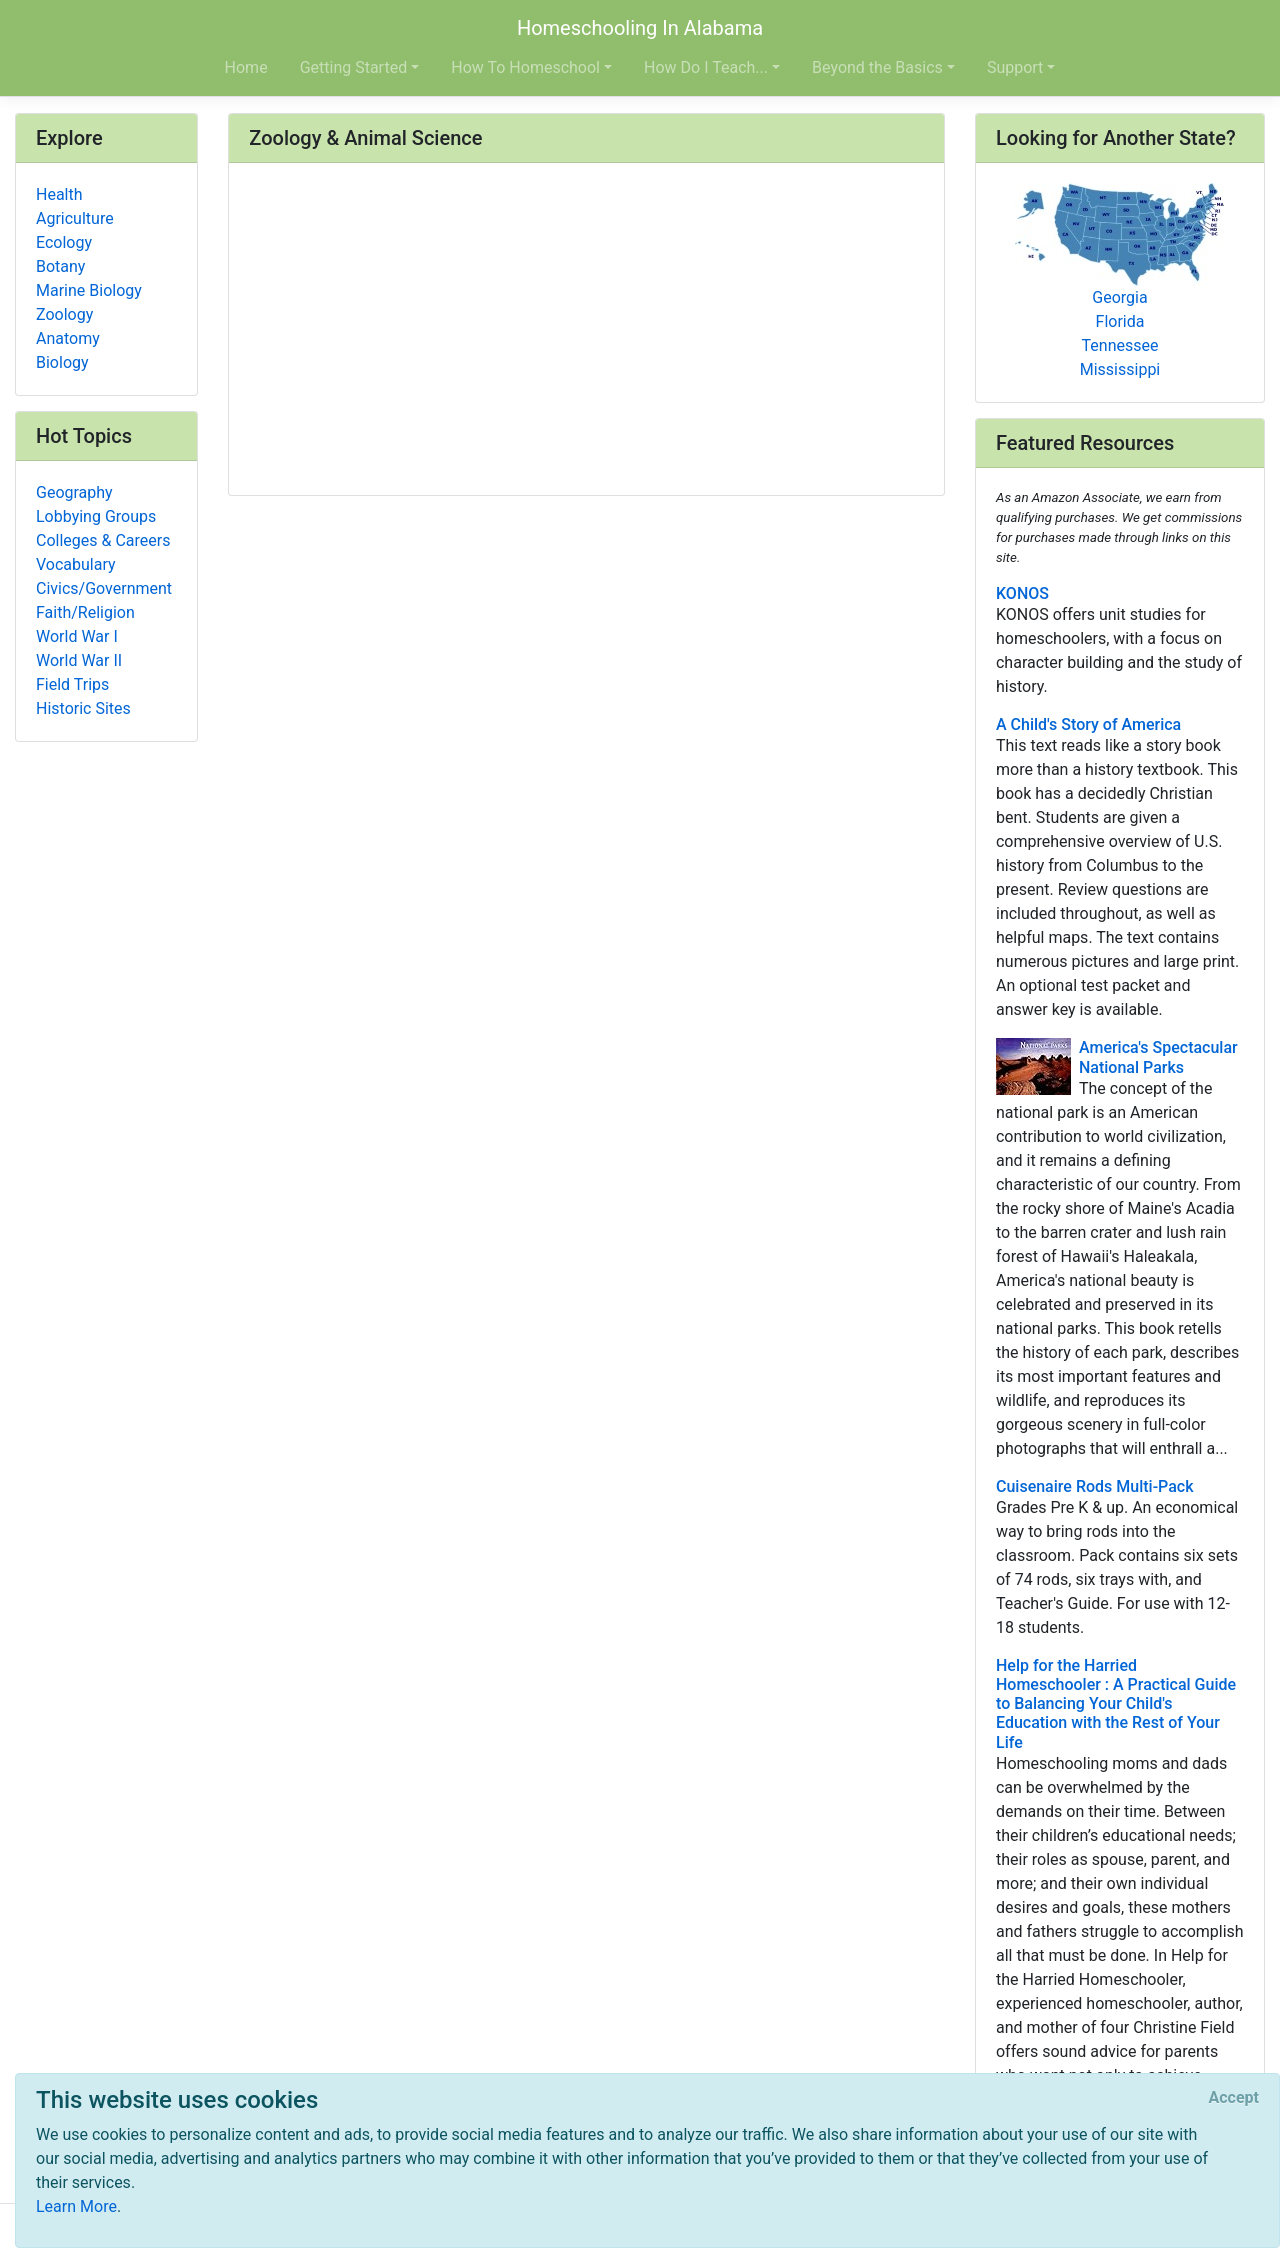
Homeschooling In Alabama (640, 28)
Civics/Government (104, 588)
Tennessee (1120, 345)
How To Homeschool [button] (525, 67)
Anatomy (68, 338)
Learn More (76, 2206)
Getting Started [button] (354, 67)
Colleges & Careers (103, 540)
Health (59, 194)
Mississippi (1120, 369)
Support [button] (1015, 67)
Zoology (64, 314)
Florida (1120, 321)
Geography (74, 492)
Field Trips (72, 684)
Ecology (64, 242)
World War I (77, 636)
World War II (79, 660)
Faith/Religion (85, 612)
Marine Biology (89, 290)
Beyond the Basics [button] (877, 67)
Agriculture (75, 218)
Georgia (1119, 297)
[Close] (1234, 2098)
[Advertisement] (586, 331)
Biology (62, 362)
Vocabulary (76, 564)
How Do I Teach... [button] (706, 67)
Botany (60, 266)
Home (246, 67)
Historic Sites (83, 708)
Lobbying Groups (96, 516)
